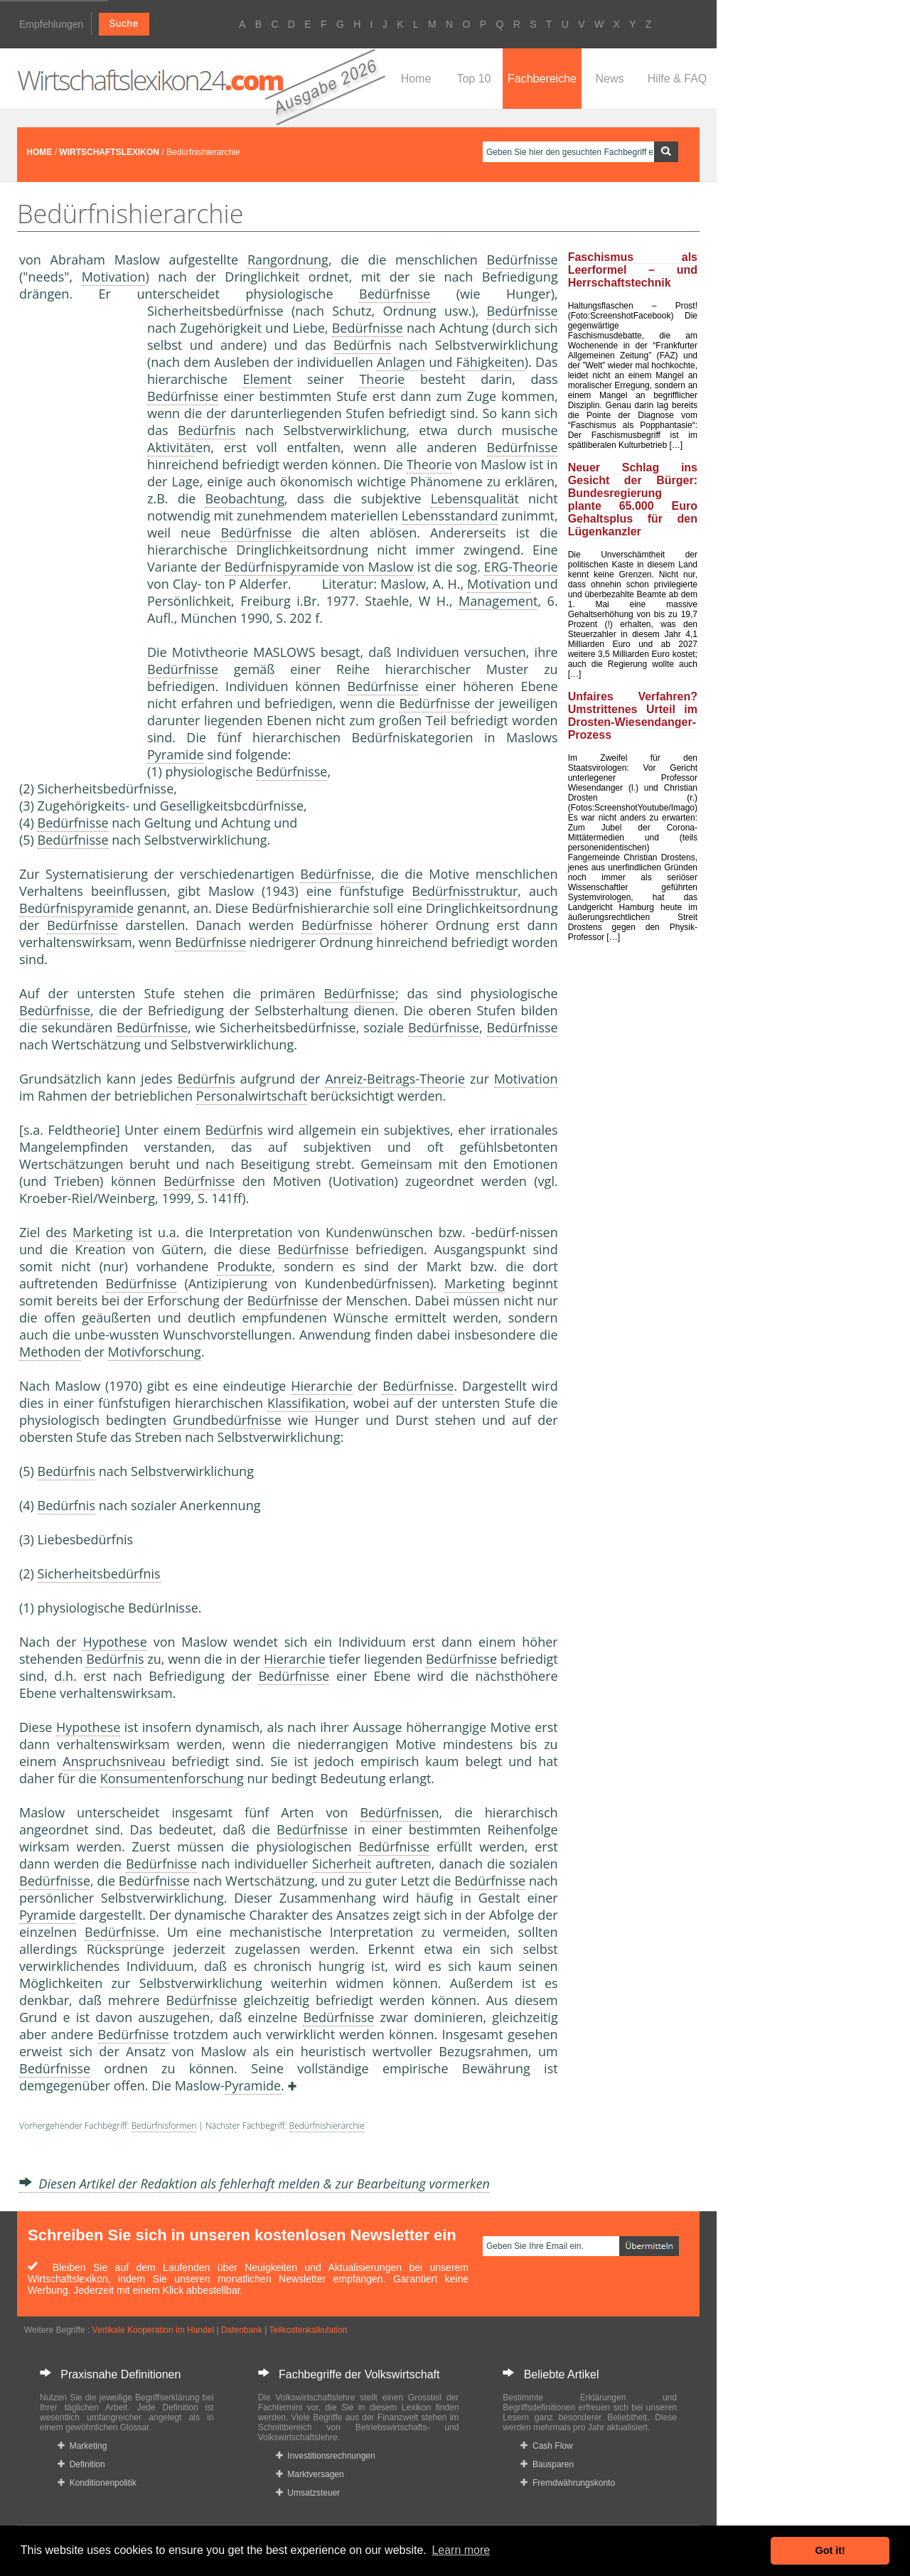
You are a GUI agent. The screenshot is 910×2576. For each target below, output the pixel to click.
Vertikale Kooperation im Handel (153, 2330)
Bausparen (547, 2464)
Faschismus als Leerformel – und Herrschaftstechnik (632, 270)
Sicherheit (342, 1863)
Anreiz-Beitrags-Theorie (395, 1078)
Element (267, 379)
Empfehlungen (51, 24)
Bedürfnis (362, 344)
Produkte (244, 1266)
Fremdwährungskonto (567, 2483)
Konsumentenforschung (172, 1778)
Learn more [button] (461, 2550)
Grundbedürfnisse (227, 1419)
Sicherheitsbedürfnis (99, 1573)
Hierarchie (322, 1385)
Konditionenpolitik (97, 2483)
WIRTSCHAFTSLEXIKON (109, 152)
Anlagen (401, 361)
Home (416, 79)
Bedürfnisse (522, 259)
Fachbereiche (542, 79)
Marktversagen (310, 2474)
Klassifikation (306, 1402)
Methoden (50, 1351)
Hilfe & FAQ (677, 79)
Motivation (114, 276)
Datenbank (241, 2330)
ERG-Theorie (521, 566)
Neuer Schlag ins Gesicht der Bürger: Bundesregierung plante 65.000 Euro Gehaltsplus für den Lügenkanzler (632, 499)
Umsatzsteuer (308, 2493)
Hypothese (114, 1641)
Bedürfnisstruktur (465, 890)
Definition (81, 2464)
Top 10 (473, 79)
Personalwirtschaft (251, 1095)
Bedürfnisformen (164, 2126)
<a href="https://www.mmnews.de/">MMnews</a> (76, 539)
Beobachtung (244, 498)
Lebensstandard (450, 515)
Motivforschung (154, 1351)
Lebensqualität (475, 498)
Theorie (382, 379)
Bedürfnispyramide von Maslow (319, 566)
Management (498, 600)
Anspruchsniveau (114, 1761)
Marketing (103, 1232)
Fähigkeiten (490, 361)
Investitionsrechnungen (325, 2456)
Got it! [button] (830, 2550)
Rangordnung (287, 259)
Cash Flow (546, 2446)
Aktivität (171, 447)
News (609, 79)
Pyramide (175, 754)
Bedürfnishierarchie (327, 2126)
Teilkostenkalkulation (308, 2330)
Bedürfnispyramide (76, 907)
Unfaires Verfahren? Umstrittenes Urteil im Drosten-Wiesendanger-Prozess (632, 715)
